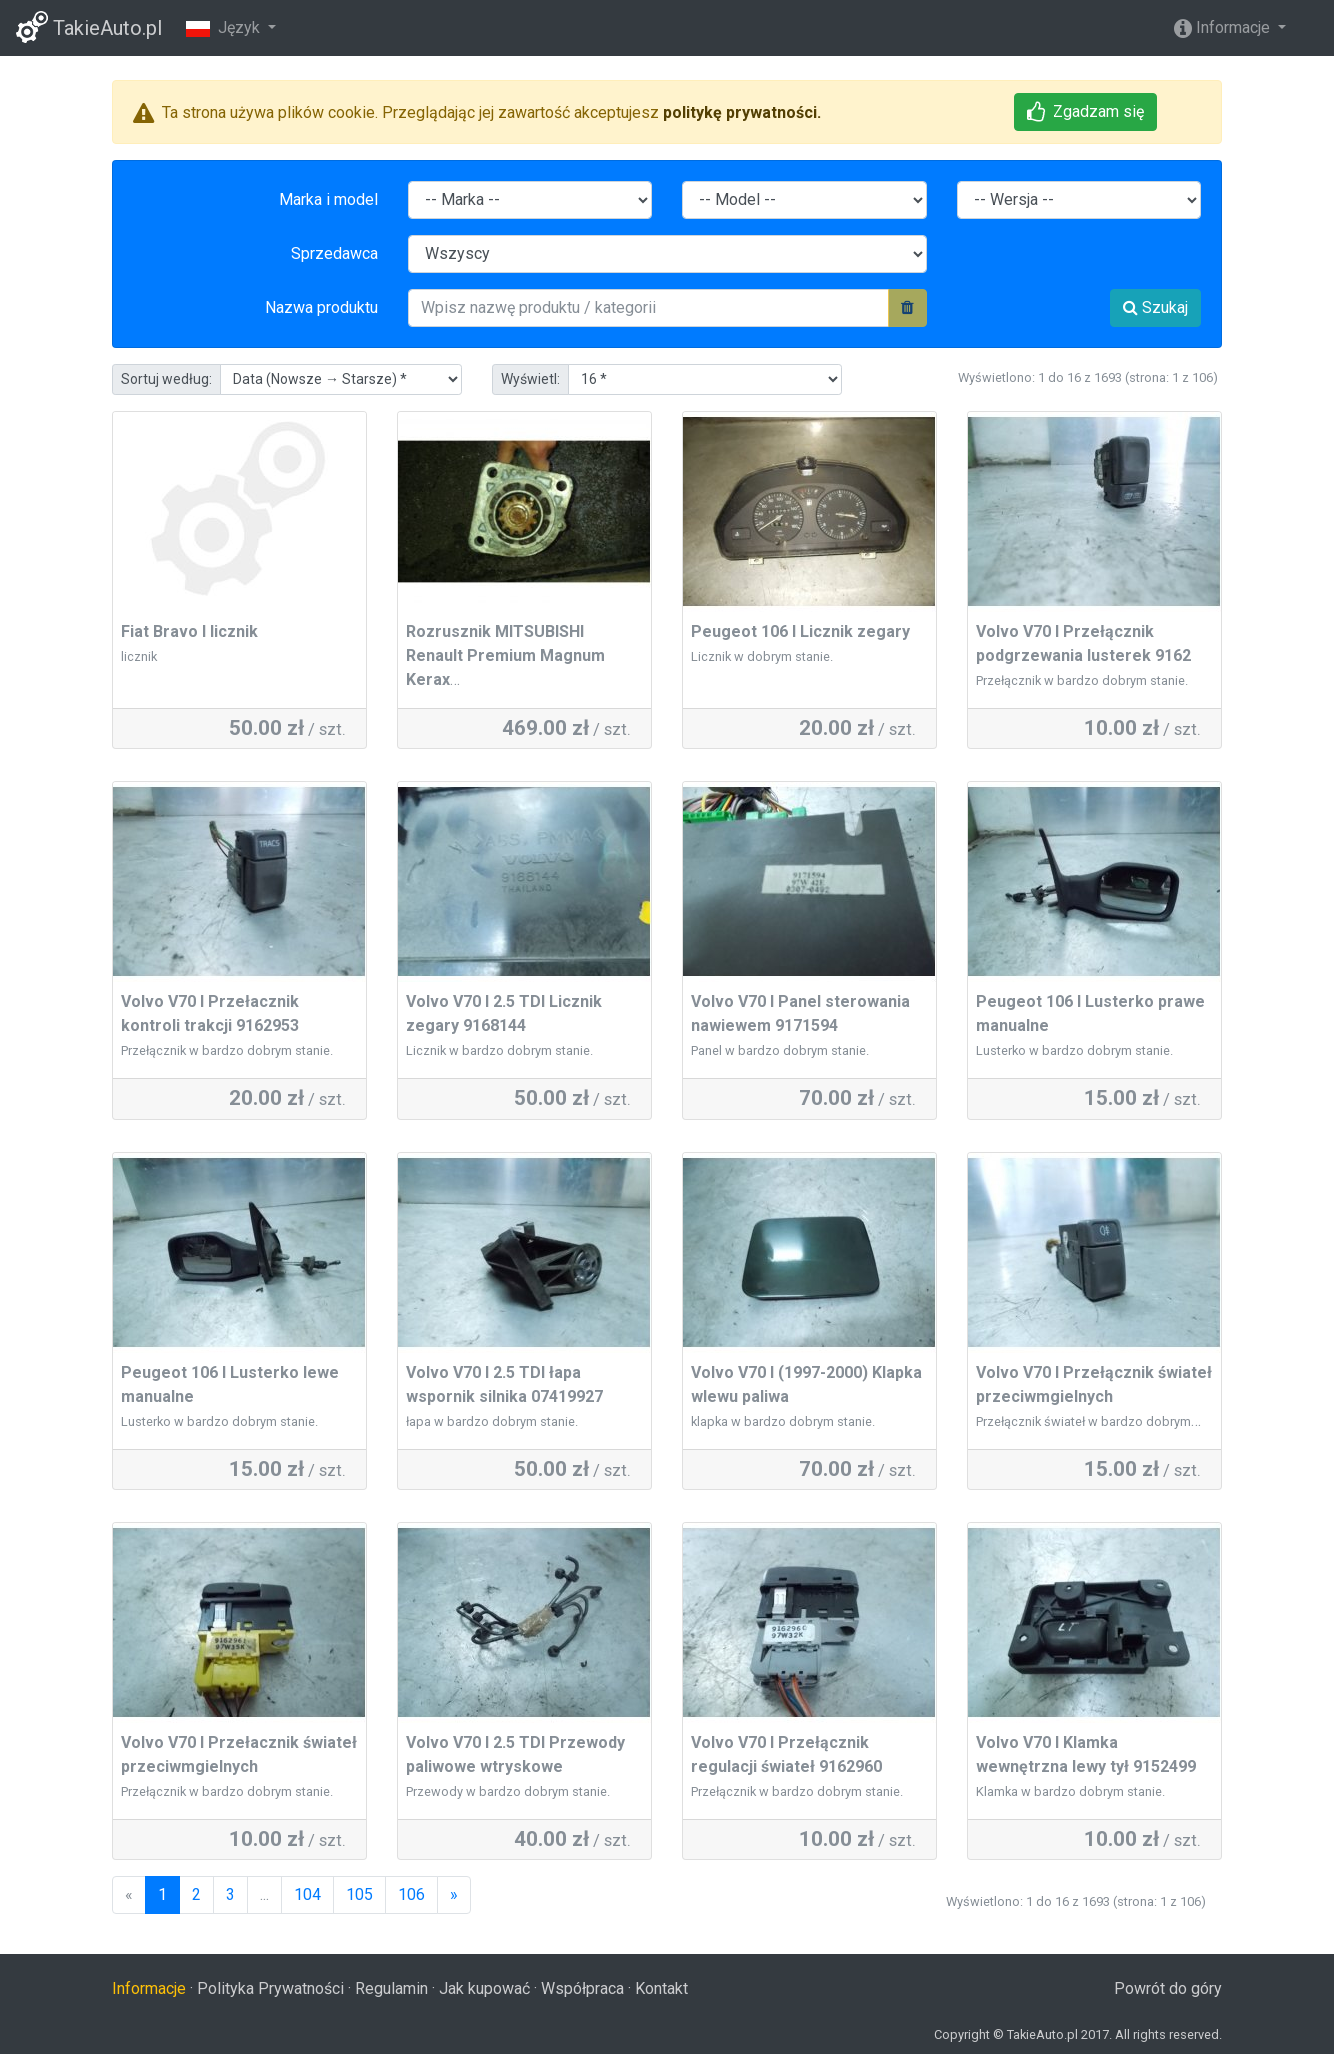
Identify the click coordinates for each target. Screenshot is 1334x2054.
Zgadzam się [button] (1085, 111)
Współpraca (582, 1988)
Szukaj (1155, 307)
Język (225, 27)
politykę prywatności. (742, 112)
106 (411, 1894)
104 (307, 1894)
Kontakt (661, 1988)
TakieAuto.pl (89, 27)
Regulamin (391, 1988)
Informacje (1224, 27)
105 (359, 1894)
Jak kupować (484, 1988)
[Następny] (454, 1895)
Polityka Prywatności (270, 1988)
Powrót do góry (1168, 1988)
